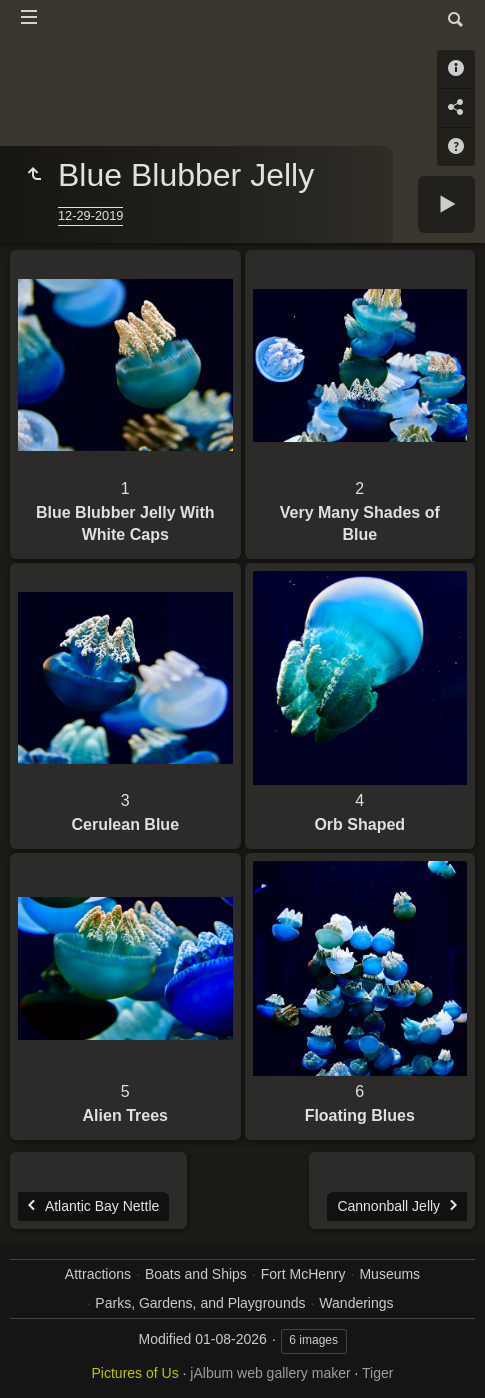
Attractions (98, 1274)
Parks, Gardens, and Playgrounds (200, 1303)
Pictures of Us (135, 1373)
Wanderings (356, 1303)
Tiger (377, 1373)
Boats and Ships (196, 1274)
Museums (389, 1274)
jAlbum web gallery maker (270, 1373)
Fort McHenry (303, 1274)
